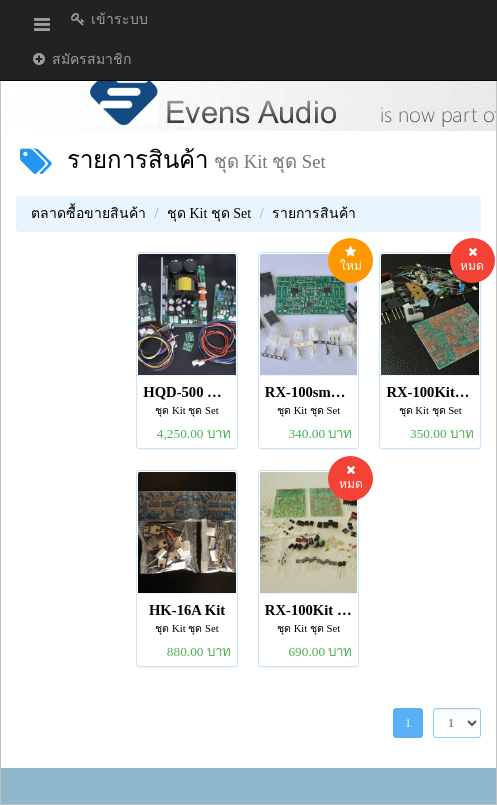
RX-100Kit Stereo (309, 610)
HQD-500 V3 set (187, 392)
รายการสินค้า (137, 160)
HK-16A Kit (187, 610)
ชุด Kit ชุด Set (209, 213)
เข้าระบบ (108, 19)
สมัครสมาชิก (80, 59)
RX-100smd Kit (309, 392)
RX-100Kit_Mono (430, 392)
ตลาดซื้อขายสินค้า (88, 213)
